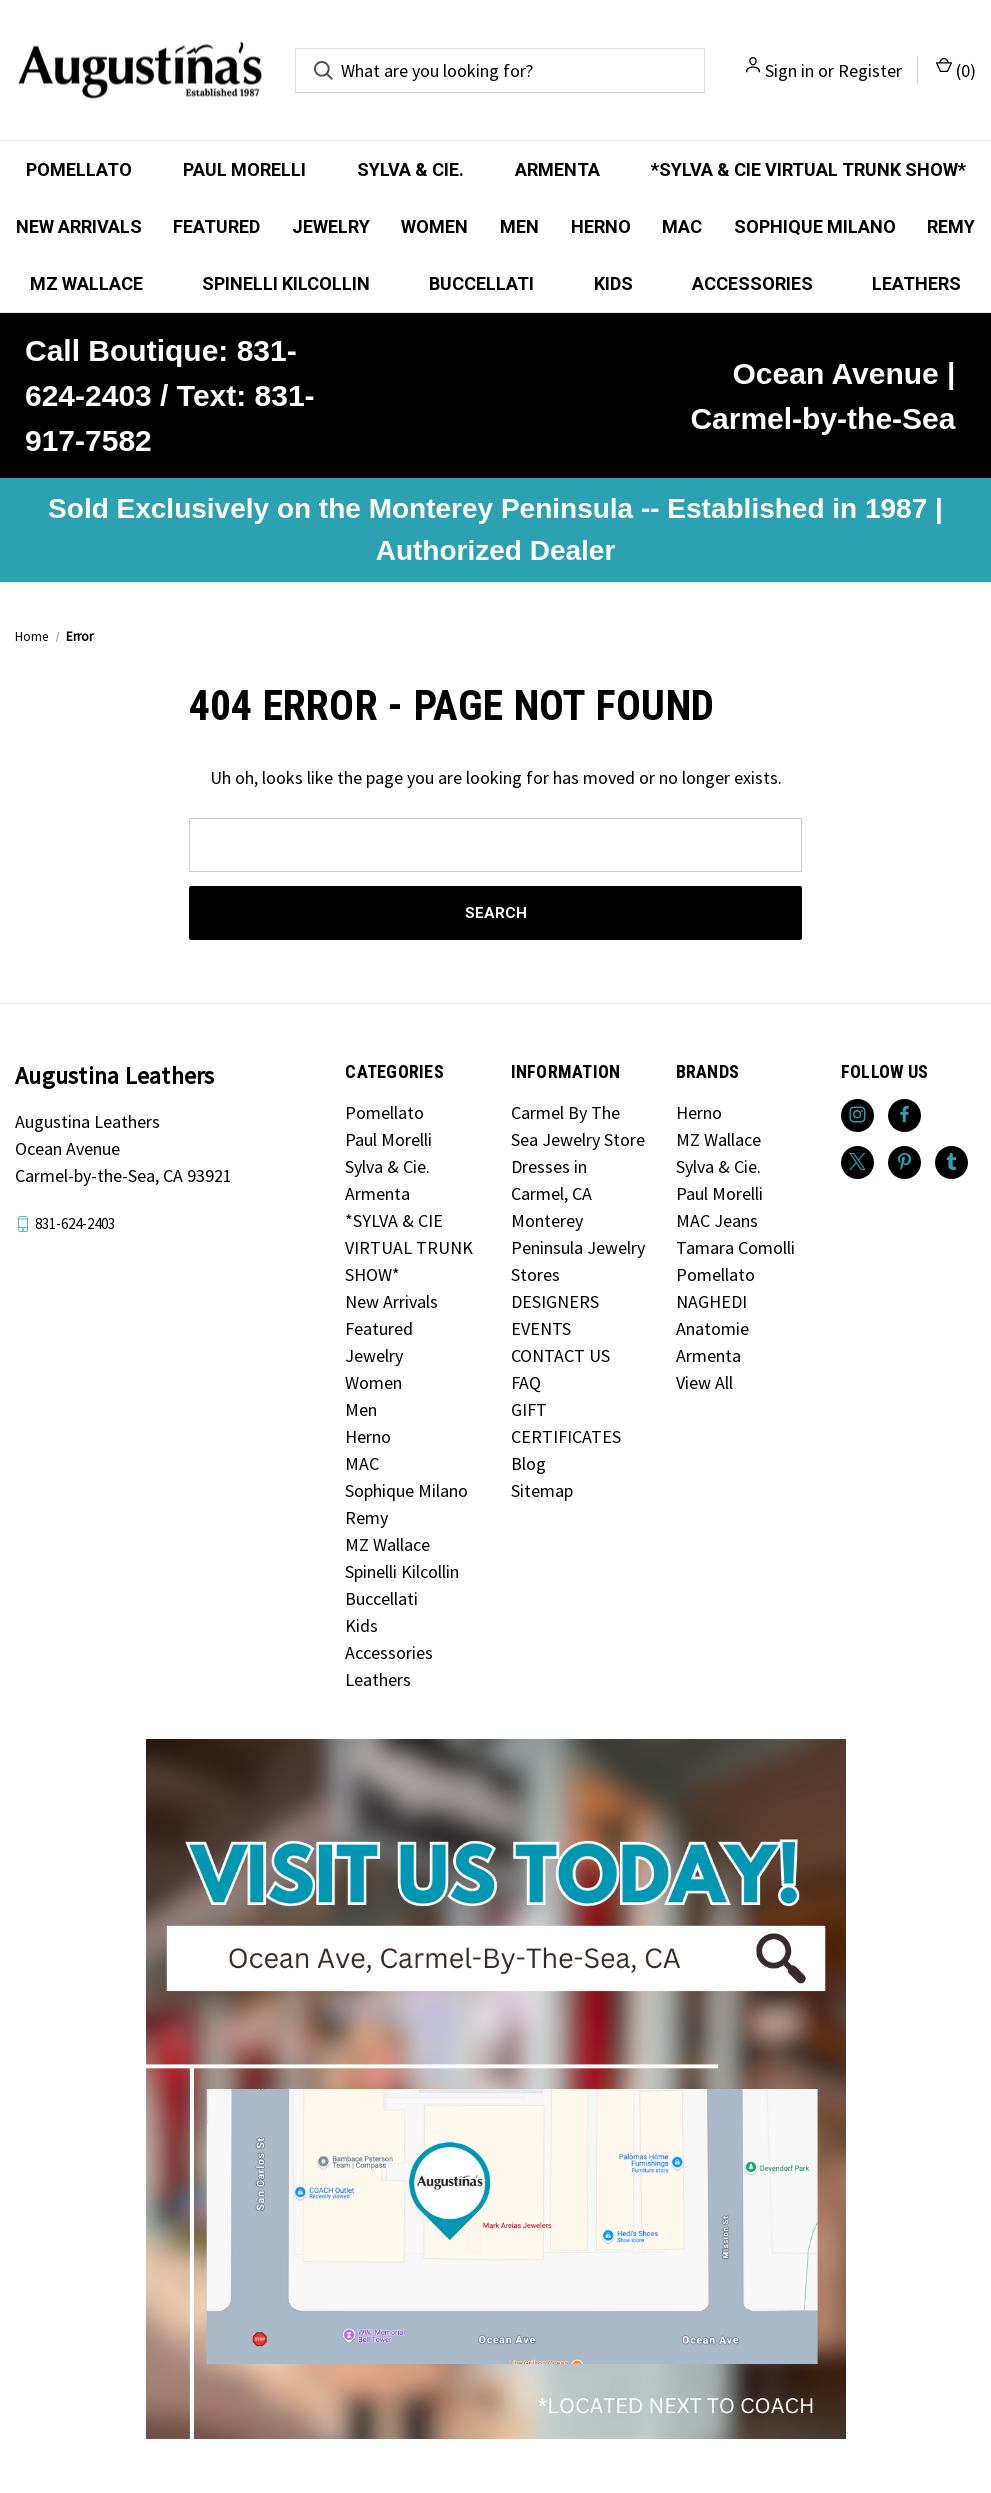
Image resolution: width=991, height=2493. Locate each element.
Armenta (557, 169)
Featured (216, 226)
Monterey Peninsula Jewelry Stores (578, 1247)
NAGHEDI (711, 1301)
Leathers (916, 283)
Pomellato (79, 169)
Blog (528, 1463)
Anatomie (712, 1328)
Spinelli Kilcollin (286, 283)
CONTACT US (560, 1355)
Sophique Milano (815, 226)
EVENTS (541, 1328)
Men (519, 226)
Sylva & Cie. (410, 169)
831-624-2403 (75, 1223)
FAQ (526, 1382)
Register (870, 70)
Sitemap (542, 1490)
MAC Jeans (717, 1220)
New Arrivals (79, 226)
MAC (682, 226)
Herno (601, 226)
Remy (366, 1517)
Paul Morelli (244, 169)
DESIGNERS (555, 1301)
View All (704, 1382)
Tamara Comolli (735, 1247)
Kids (613, 283)
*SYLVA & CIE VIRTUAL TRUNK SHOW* (808, 169)
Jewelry (331, 226)
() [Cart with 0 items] (956, 69)
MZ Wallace (86, 283)
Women (434, 226)
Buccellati (481, 283)
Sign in (789, 70)
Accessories (752, 283)
